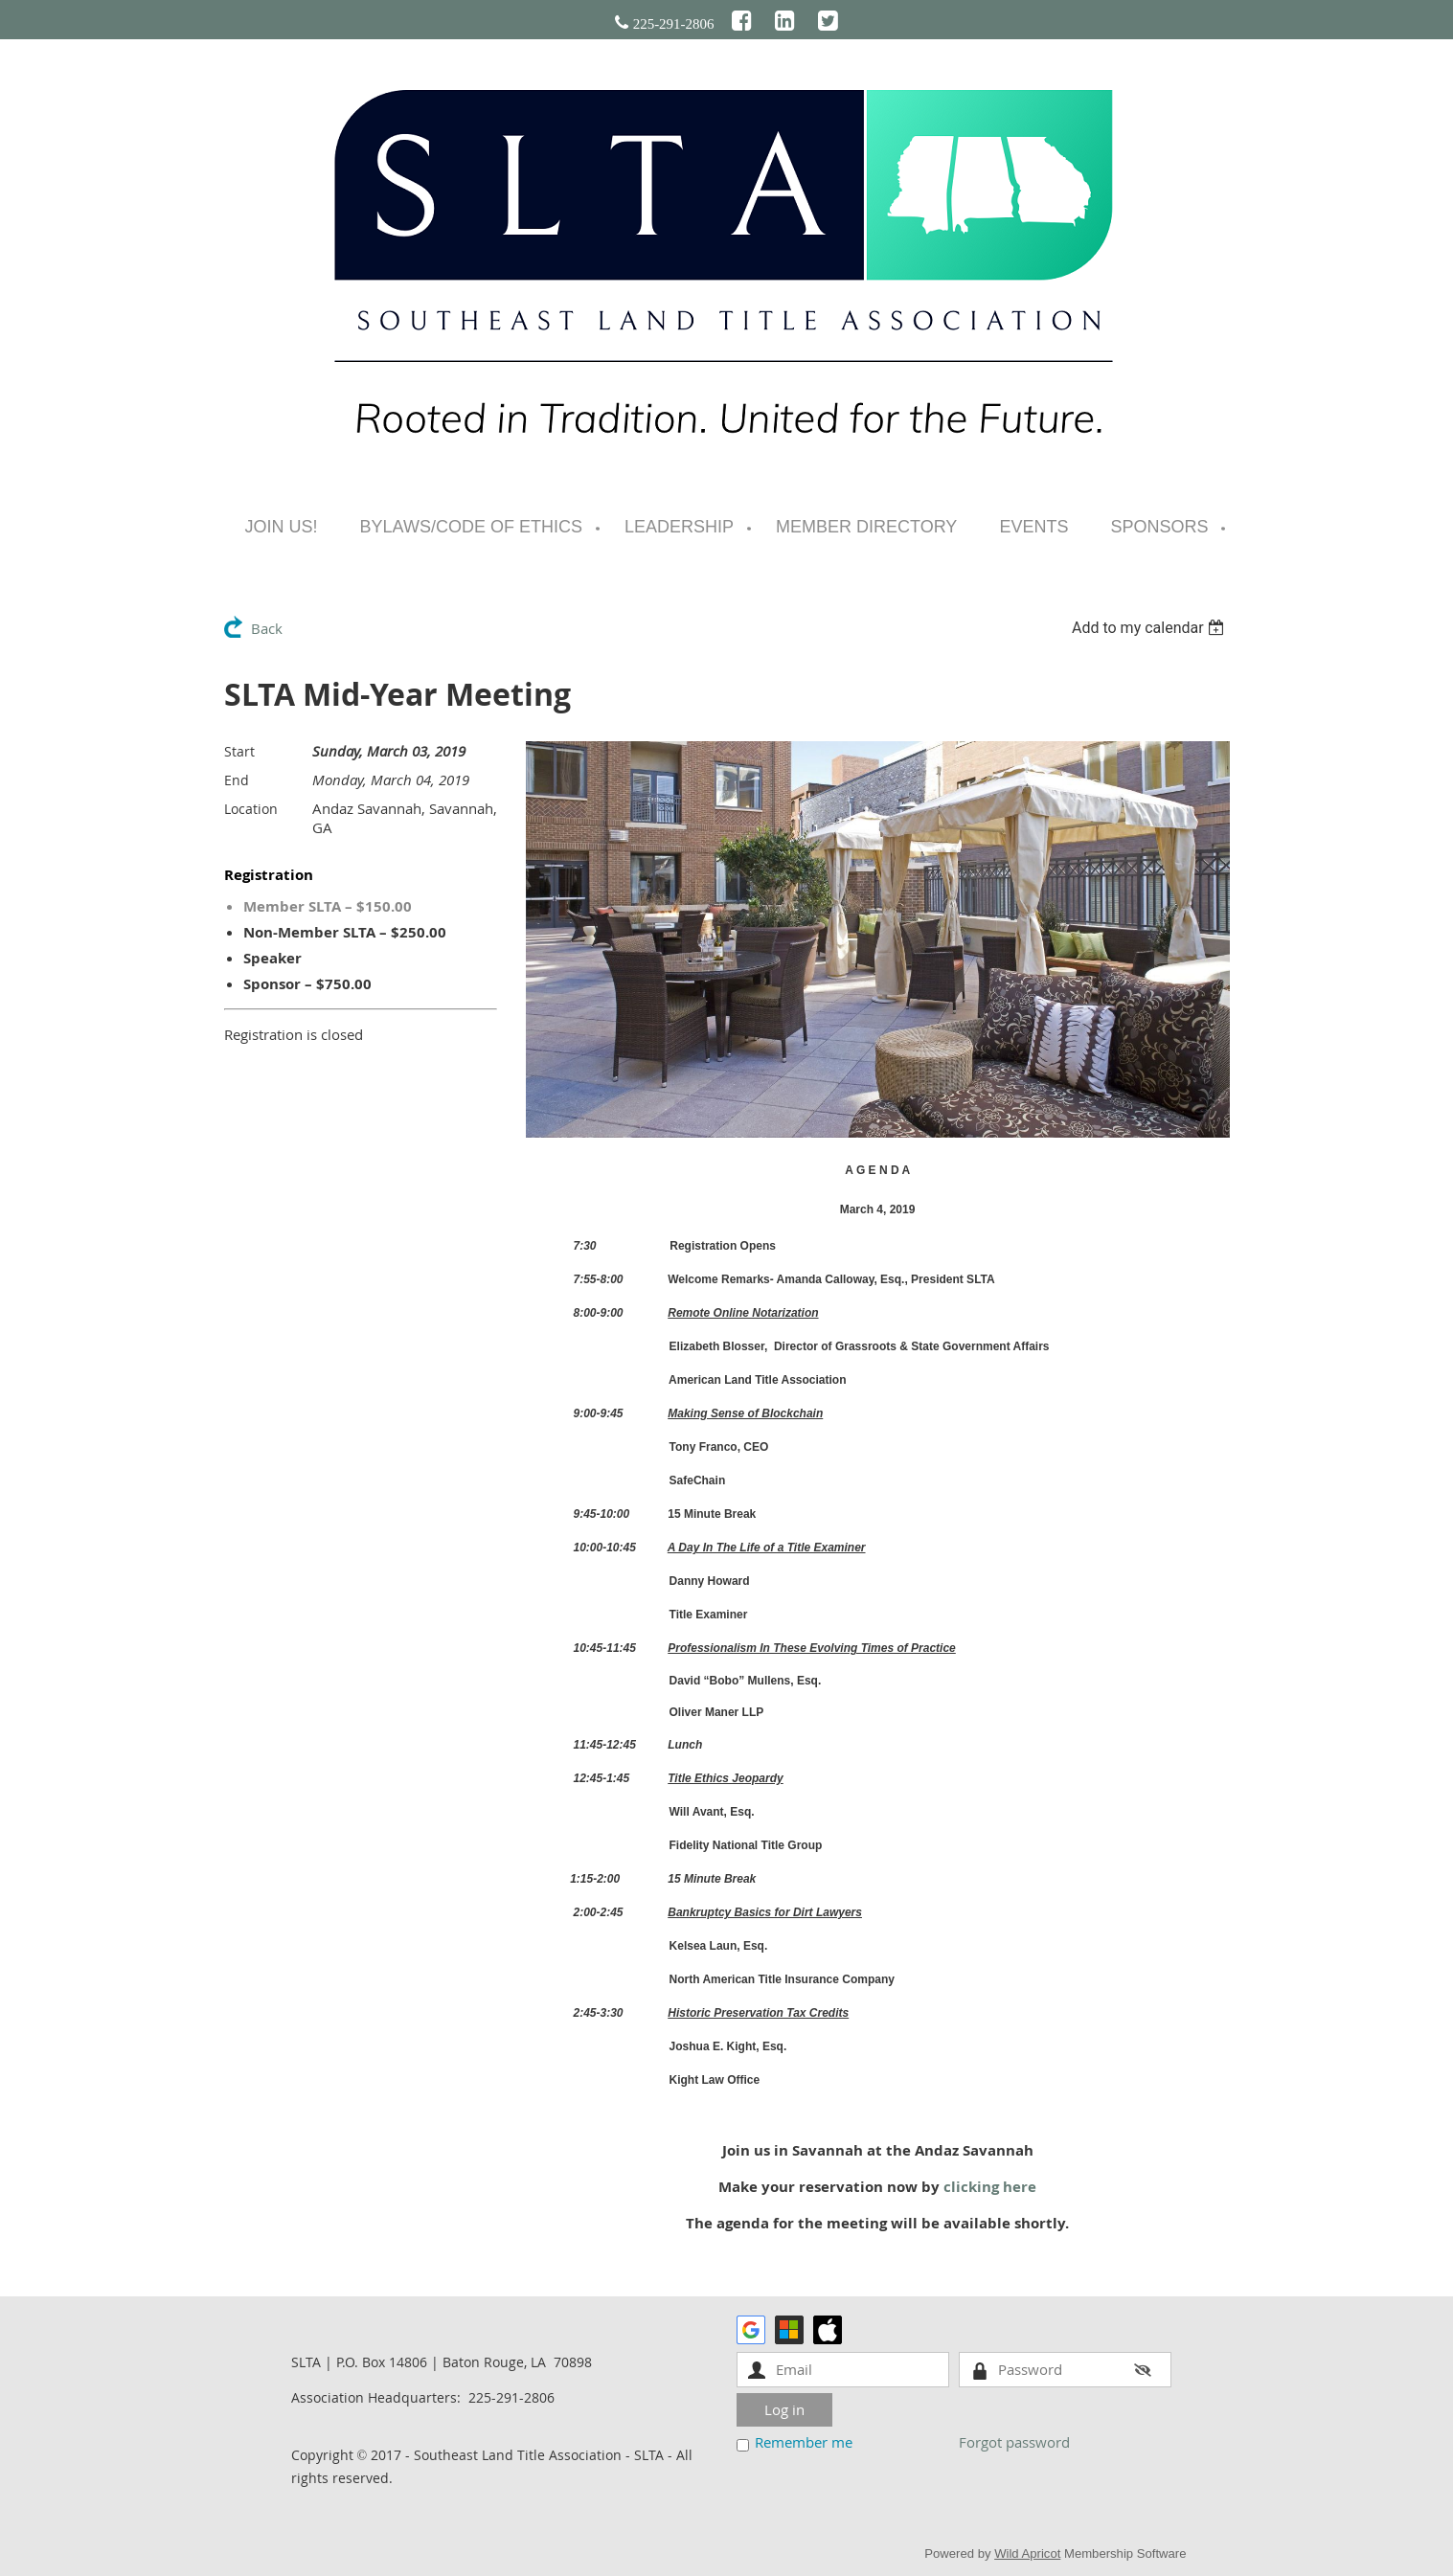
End (236, 780)
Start (239, 751)
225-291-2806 (674, 24)
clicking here (989, 2187)
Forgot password (1014, 2442)
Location (251, 809)
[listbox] (1151, 628)
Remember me (803, 2442)
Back (267, 628)
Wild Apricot (1027, 2553)
